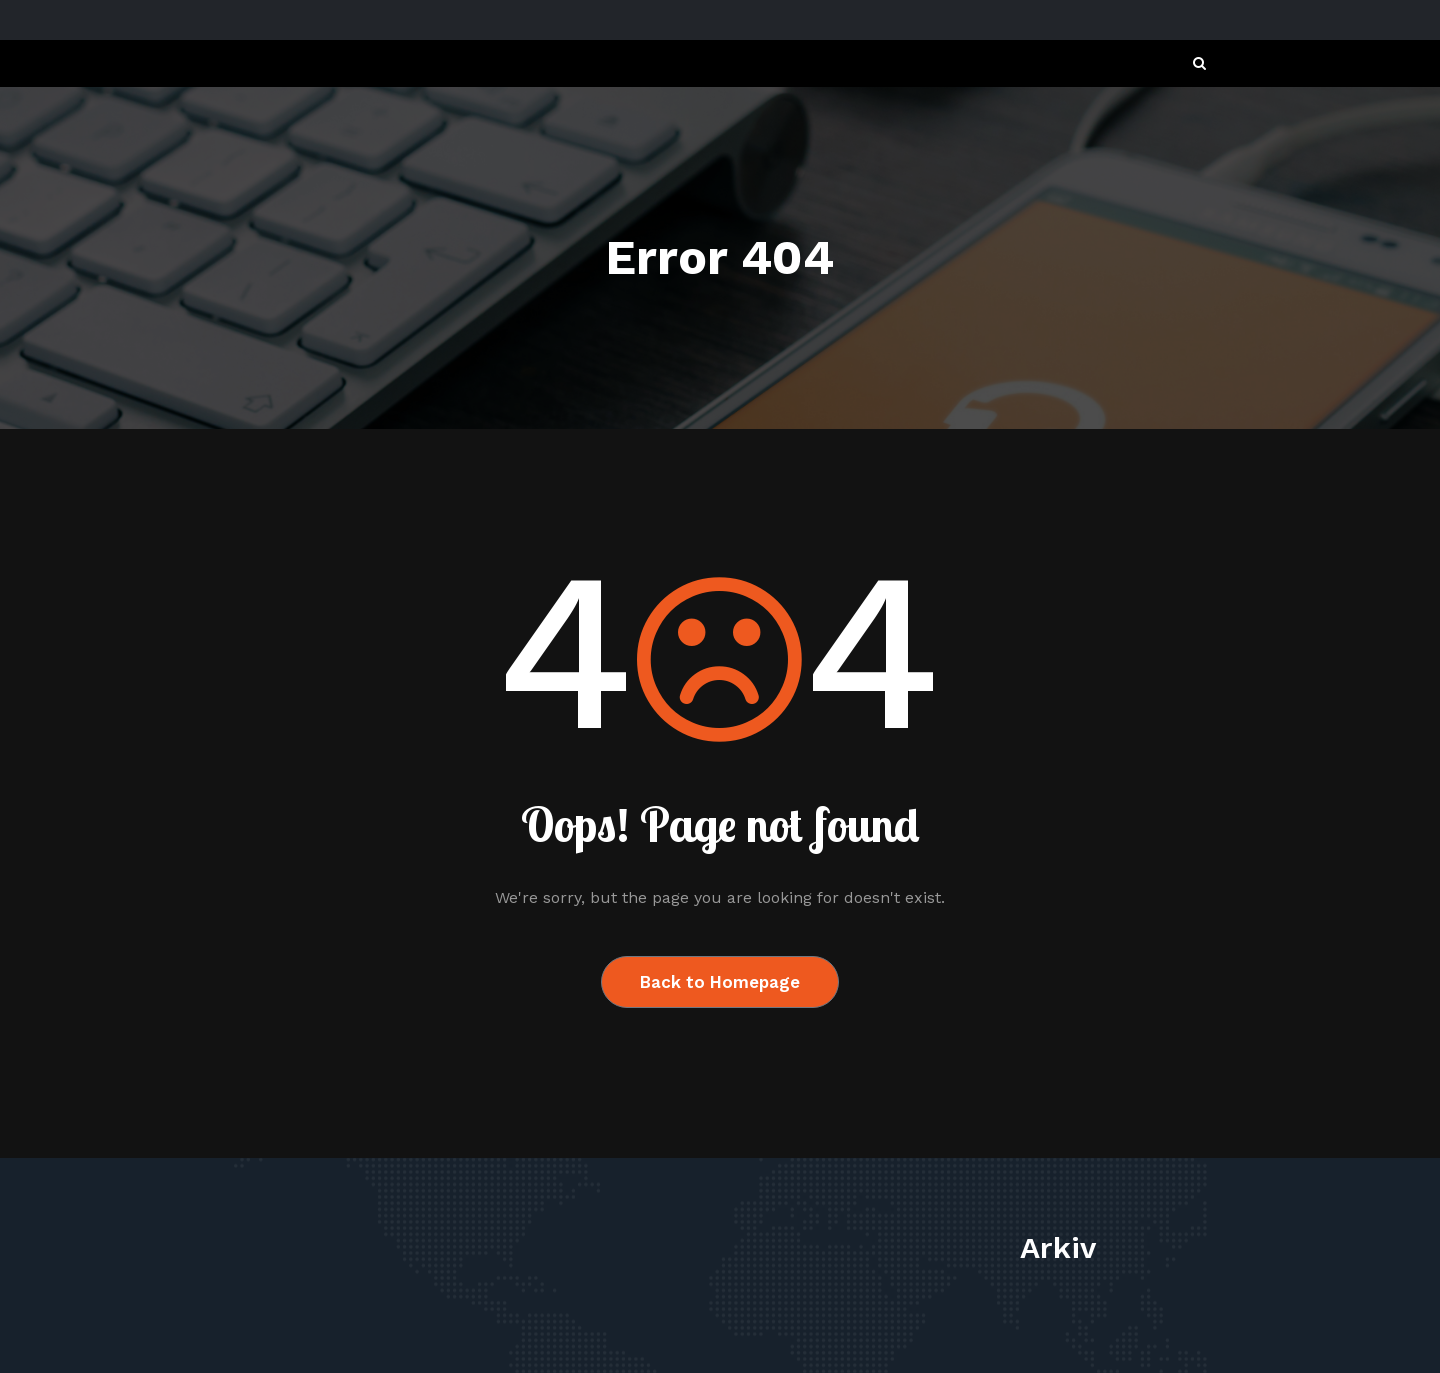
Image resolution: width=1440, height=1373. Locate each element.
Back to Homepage (720, 982)
